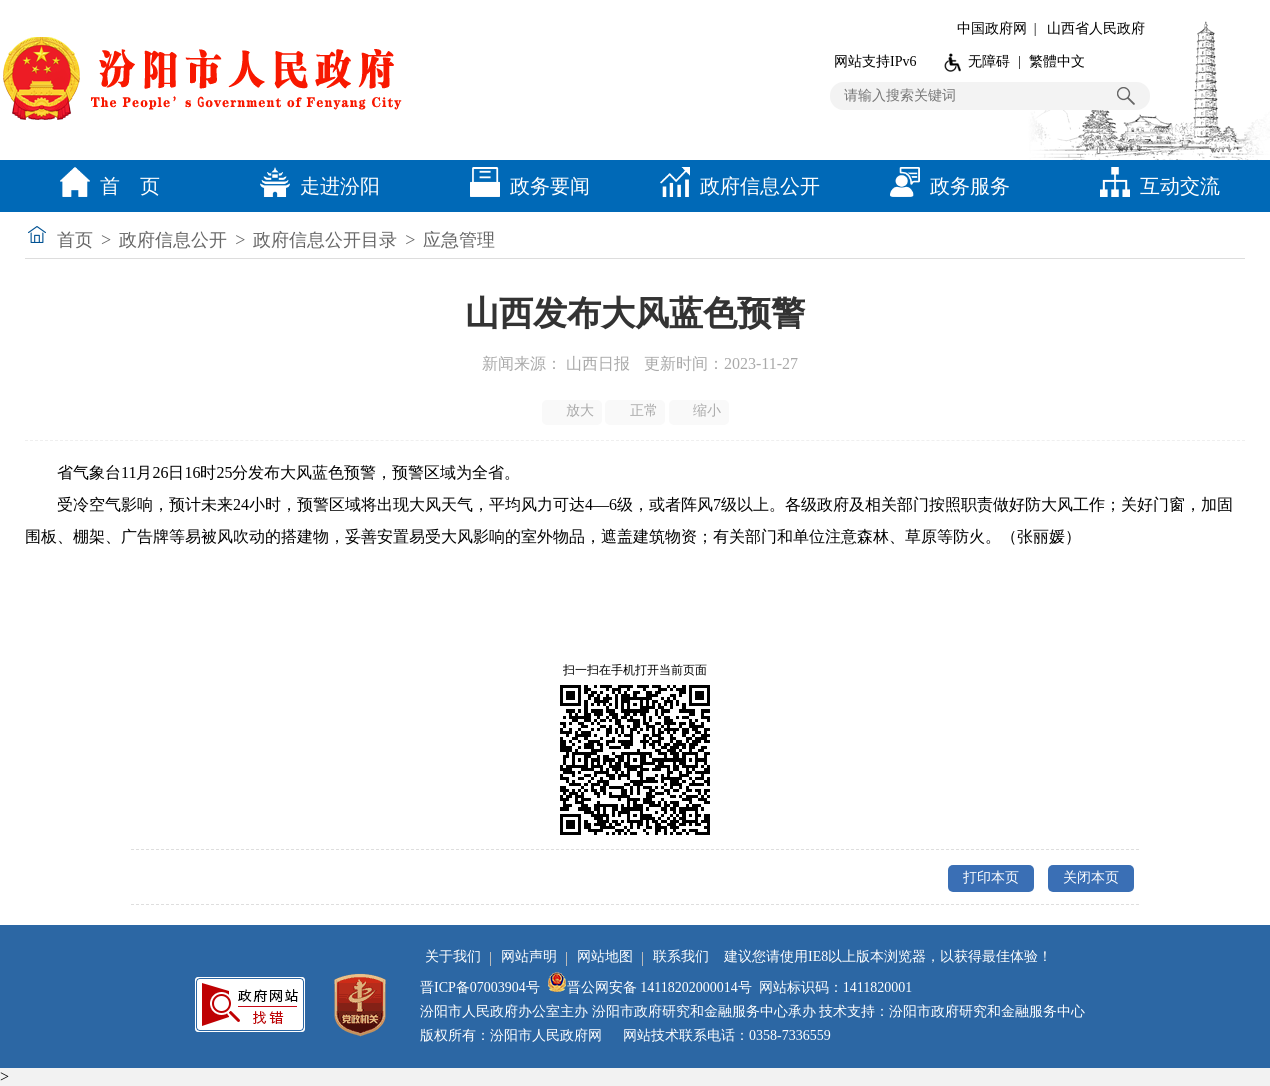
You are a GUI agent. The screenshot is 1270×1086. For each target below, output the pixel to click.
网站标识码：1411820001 (835, 987)
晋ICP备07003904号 (480, 987)
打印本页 (991, 877)
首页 (75, 240)
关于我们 (453, 956)
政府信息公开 (735, 186)
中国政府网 (992, 28)
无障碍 (989, 61)
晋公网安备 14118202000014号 (649, 987)
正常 (636, 411)
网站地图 (605, 956)
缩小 (700, 411)
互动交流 (1155, 186)
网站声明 (529, 956)
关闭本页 (1091, 877)
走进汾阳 (315, 186)
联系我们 (681, 956)
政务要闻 (525, 186)
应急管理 (459, 240)
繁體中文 (1057, 61)
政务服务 (945, 186)
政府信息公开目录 (325, 240)
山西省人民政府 (1096, 28)
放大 (573, 411)
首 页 (105, 186)
